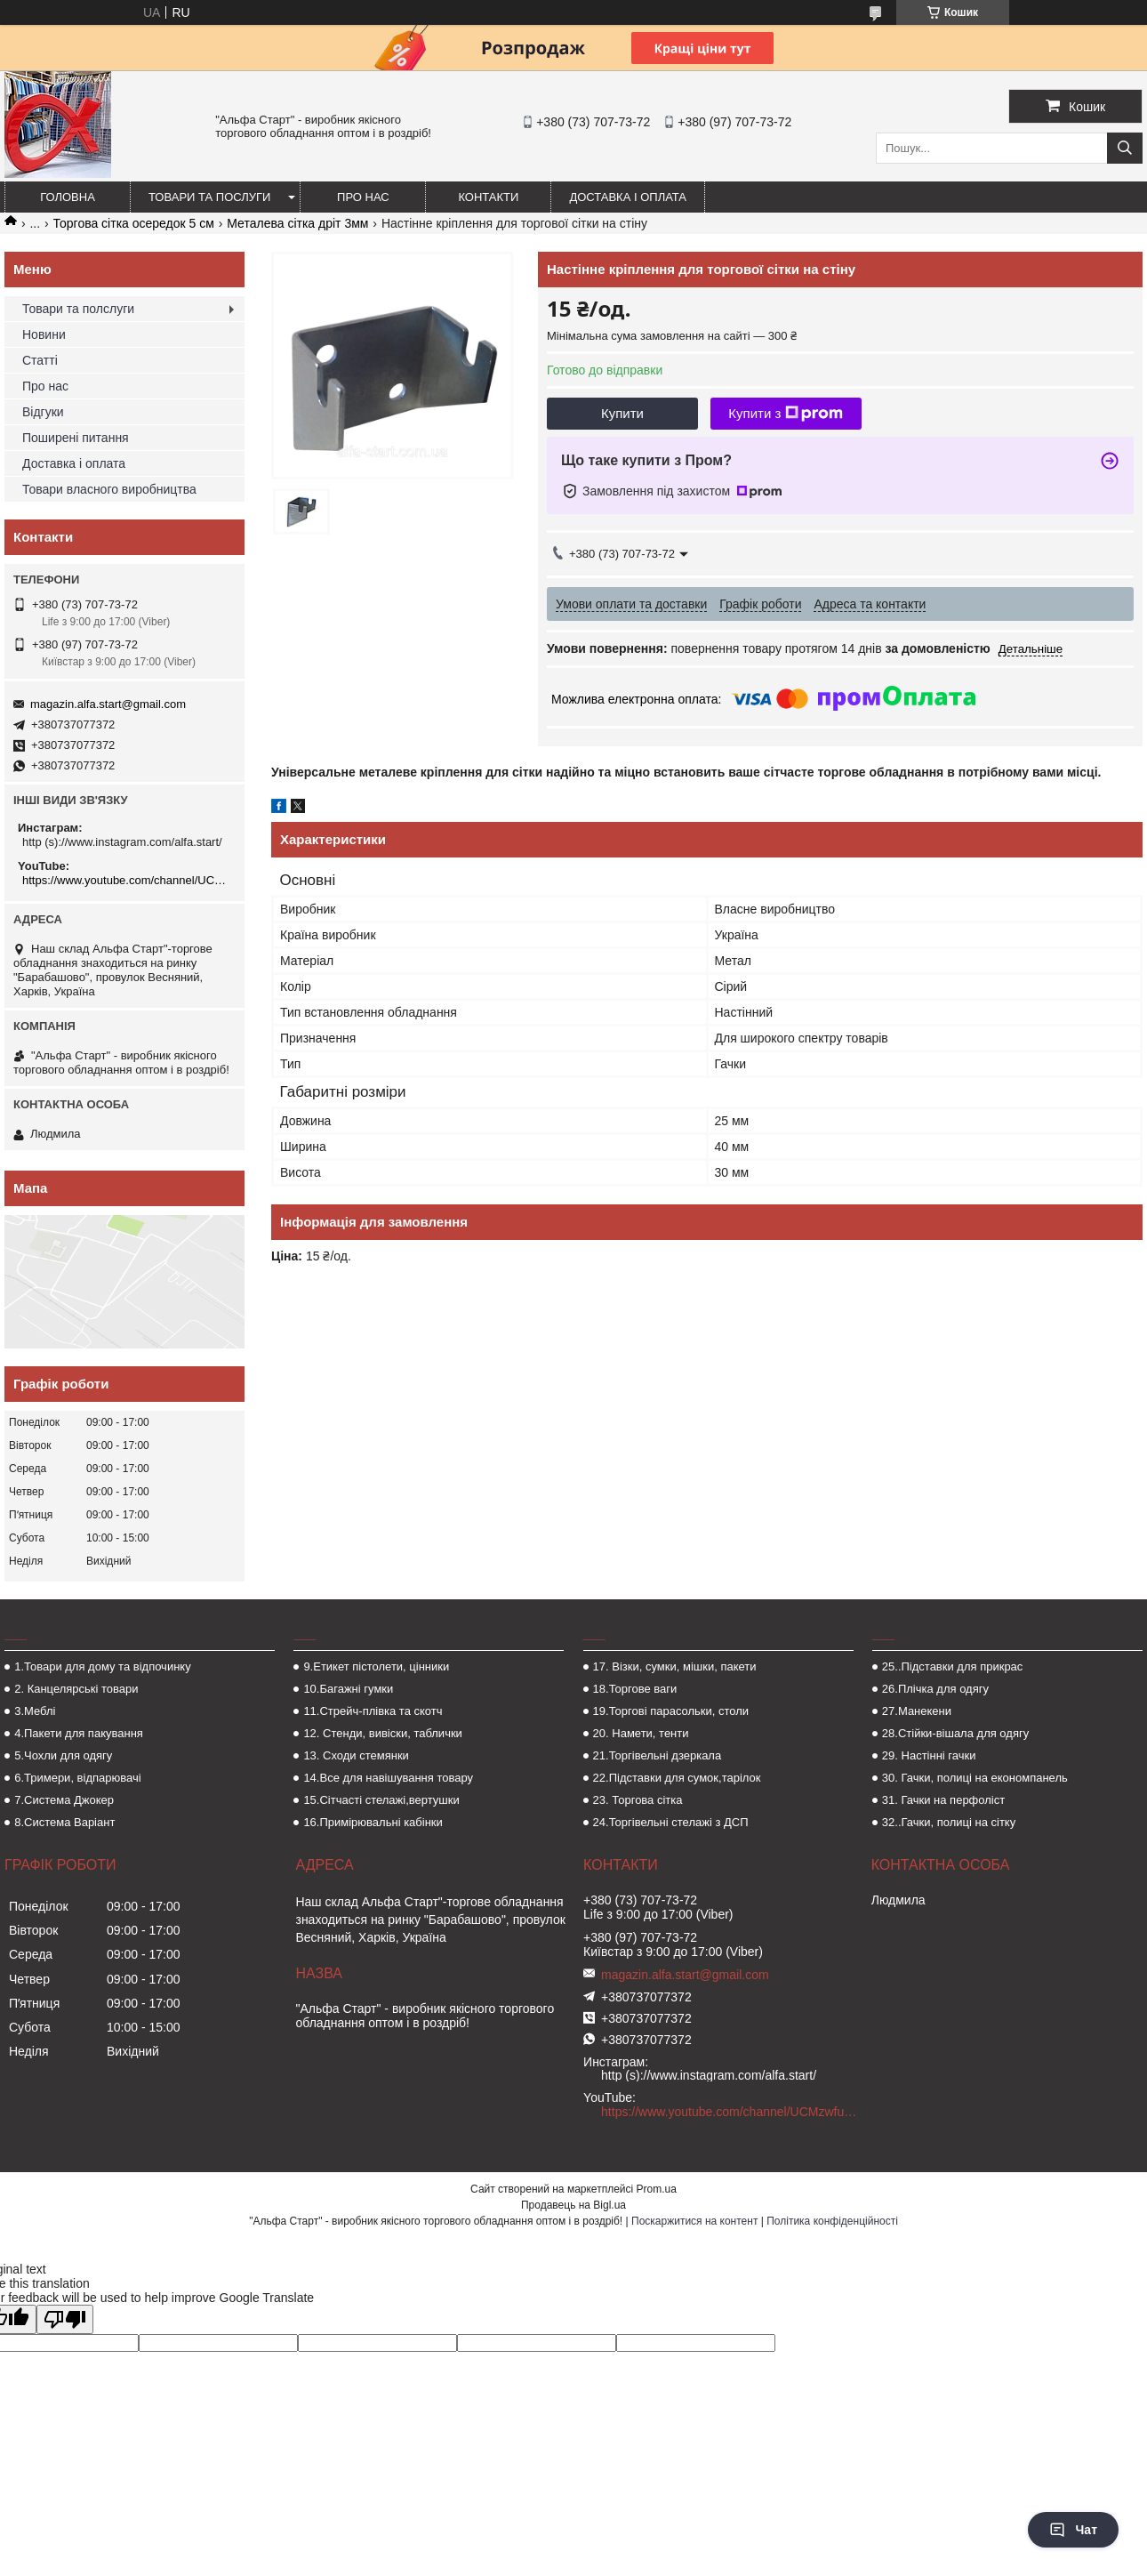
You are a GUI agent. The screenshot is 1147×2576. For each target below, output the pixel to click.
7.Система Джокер (64, 1800)
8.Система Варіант (64, 1822)
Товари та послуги (209, 197)
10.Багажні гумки (348, 1688)
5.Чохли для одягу (63, 1755)
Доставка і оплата (627, 197)
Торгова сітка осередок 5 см (133, 223)
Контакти (488, 197)
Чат (1073, 2530)
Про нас (363, 197)
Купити (622, 413)
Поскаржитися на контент (694, 2221)
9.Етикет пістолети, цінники (376, 1666)
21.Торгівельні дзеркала (657, 1755)
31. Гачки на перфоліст (943, 1800)
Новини (44, 334)
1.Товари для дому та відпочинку (102, 1666)
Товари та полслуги (78, 309)
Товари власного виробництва (109, 489)
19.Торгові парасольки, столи (671, 1711)
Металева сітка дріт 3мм (297, 223)
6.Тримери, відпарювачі (77, 1777)
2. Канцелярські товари (76, 1688)
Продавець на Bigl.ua (573, 2205)
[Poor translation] (64, 2319)
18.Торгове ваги (635, 1688)
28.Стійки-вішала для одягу (955, 1733)
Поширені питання (75, 438)
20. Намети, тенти (641, 1733)
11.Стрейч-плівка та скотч (372, 1711)
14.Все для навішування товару (388, 1777)
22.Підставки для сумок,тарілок (677, 1777)
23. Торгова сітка (638, 1800)
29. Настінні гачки (929, 1755)
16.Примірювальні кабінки (372, 1822)
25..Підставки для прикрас (952, 1666)
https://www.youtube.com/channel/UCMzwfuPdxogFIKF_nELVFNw (126, 880)
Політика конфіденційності (832, 2221)
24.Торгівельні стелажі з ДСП (671, 1822)
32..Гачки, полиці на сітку (948, 1822)
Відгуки (43, 412)
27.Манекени (916, 1711)
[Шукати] (1125, 148)
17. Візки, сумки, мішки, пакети (675, 1666)
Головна (67, 197)
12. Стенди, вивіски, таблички (382, 1733)
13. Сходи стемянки (355, 1755)
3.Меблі (34, 1711)
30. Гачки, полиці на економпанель (975, 1777)
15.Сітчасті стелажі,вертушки (381, 1800)
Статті (40, 360)
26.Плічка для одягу (935, 1688)
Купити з (785, 414)
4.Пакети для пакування (78, 1733)
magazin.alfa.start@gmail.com (108, 704)
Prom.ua (657, 2189)
